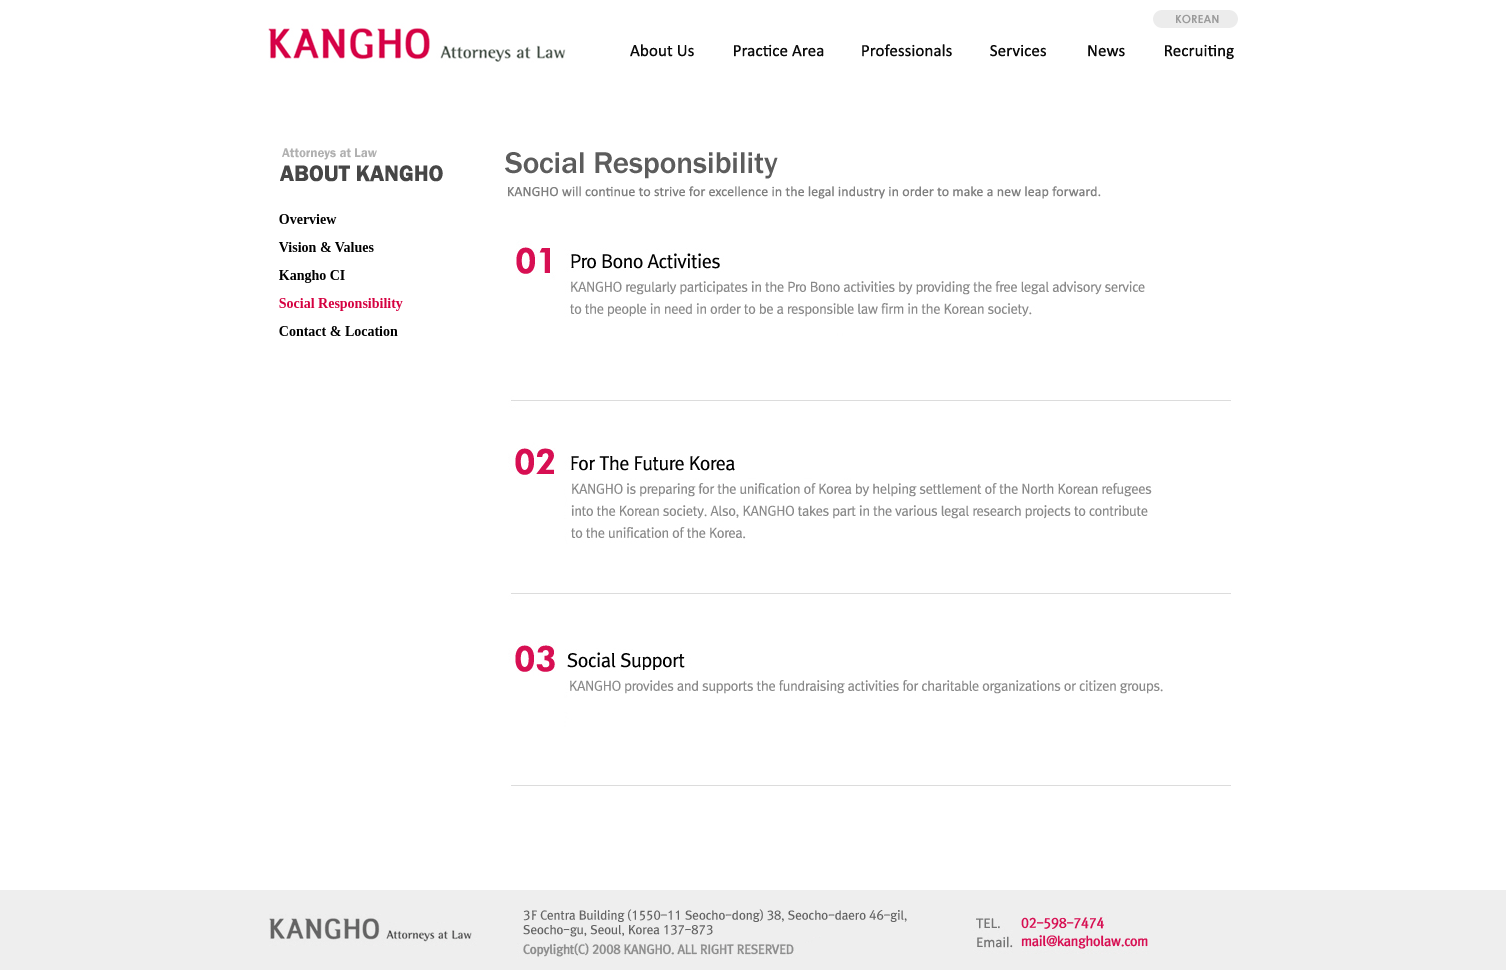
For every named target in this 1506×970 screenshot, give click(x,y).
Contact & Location (338, 331)
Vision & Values (326, 247)
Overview (308, 219)
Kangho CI (312, 275)
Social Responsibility (341, 303)
